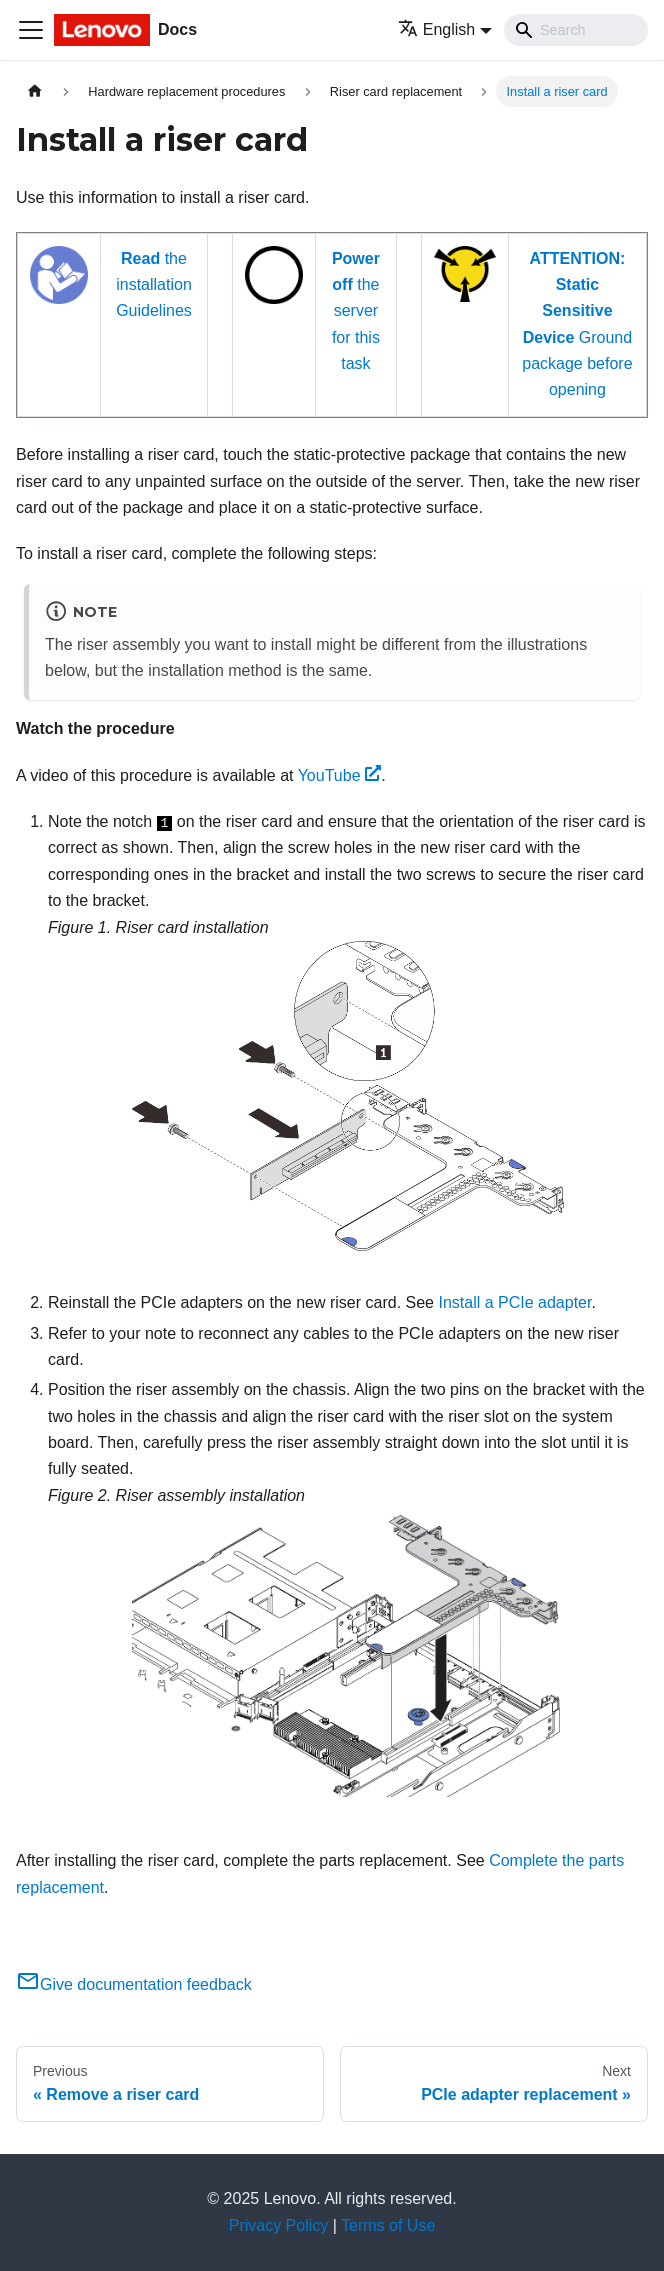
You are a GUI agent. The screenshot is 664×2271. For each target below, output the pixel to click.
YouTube (340, 775)
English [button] (436, 29)
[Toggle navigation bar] (31, 30)
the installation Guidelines (154, 285)
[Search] (576, 30)
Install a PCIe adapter (514, 1302)
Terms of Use (388, 2225)
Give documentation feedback (134, 1984)
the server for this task (356, 311)
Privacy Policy (279, 2225)
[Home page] (35, 91)
